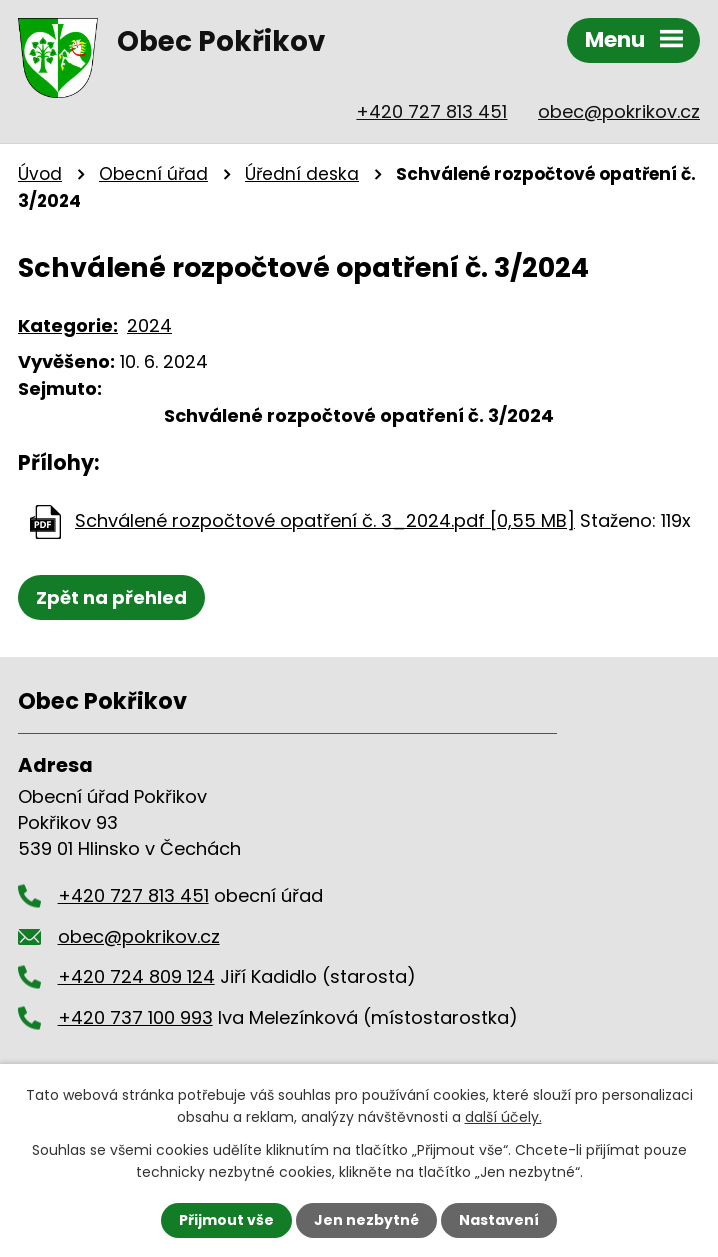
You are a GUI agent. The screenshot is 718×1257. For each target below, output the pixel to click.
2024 (149, 325)
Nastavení (499, 1220)
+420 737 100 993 (135, 1017)
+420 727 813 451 (431, 111)
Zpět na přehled (111, 597)
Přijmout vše (226, 1220)
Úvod (40, 174)
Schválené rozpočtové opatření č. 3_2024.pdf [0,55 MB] (325, 520)
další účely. (503, 1117)
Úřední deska (302, 174)
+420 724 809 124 (136, 976)
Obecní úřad (153, 174)
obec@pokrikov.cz (619, 111)
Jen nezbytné (366, 1220)
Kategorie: (68, 325)
